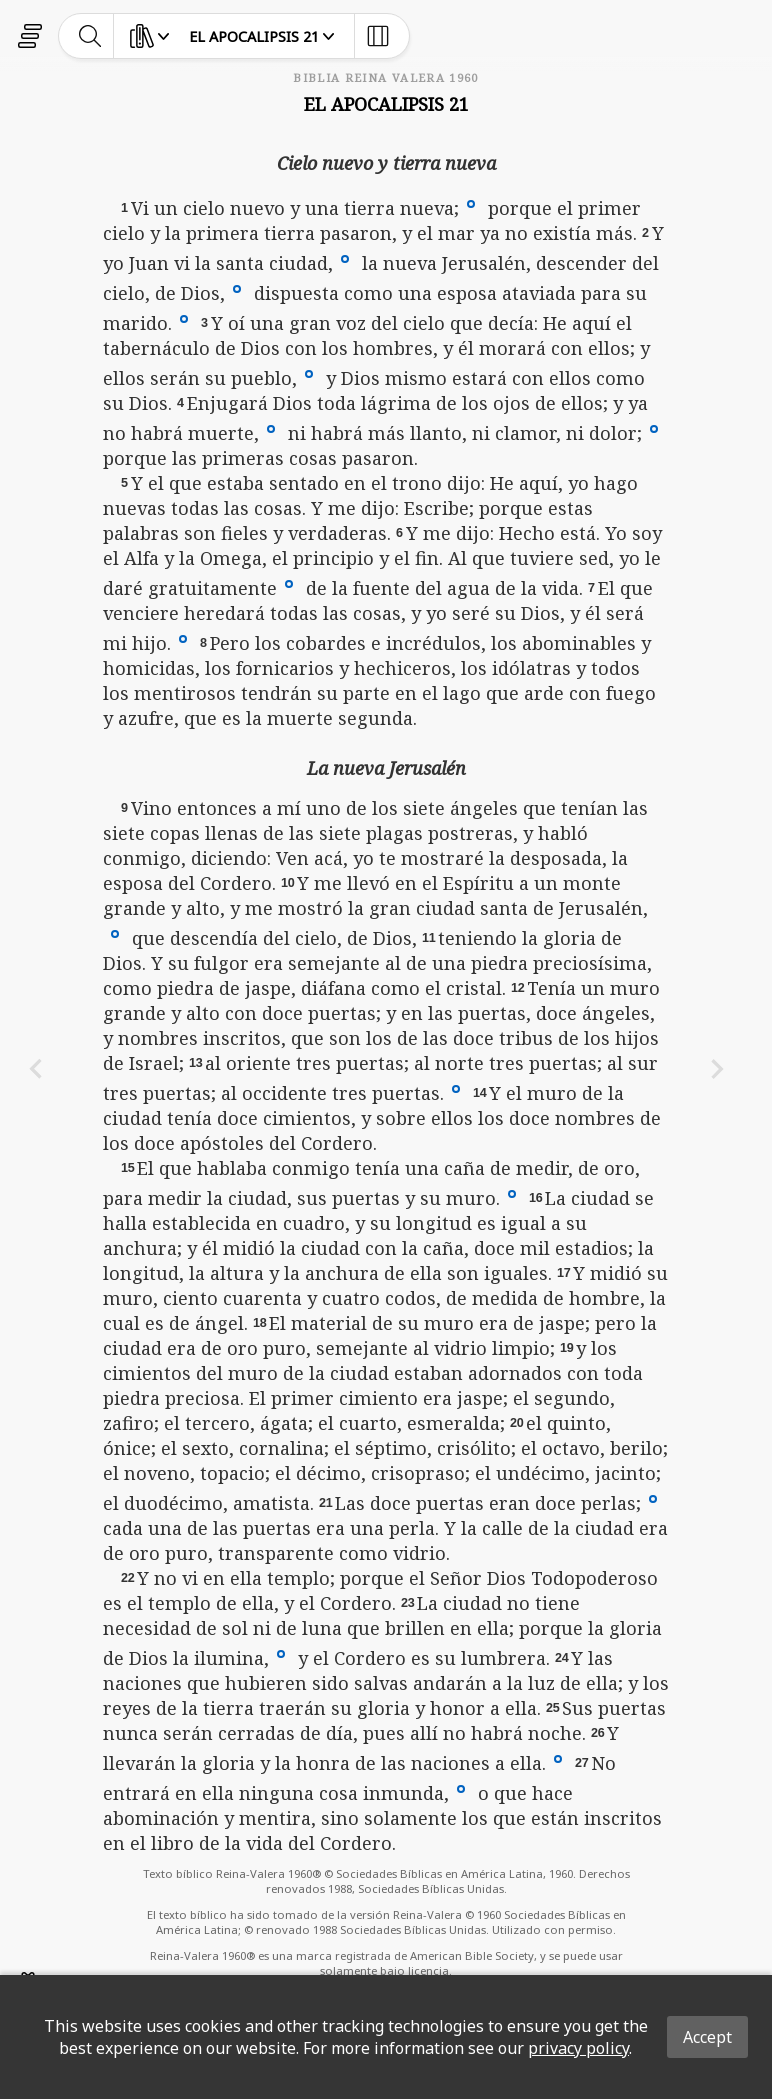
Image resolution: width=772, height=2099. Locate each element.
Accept (707, 2037)
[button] (471, 203)
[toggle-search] (90, 36)
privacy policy (578, 2048)
